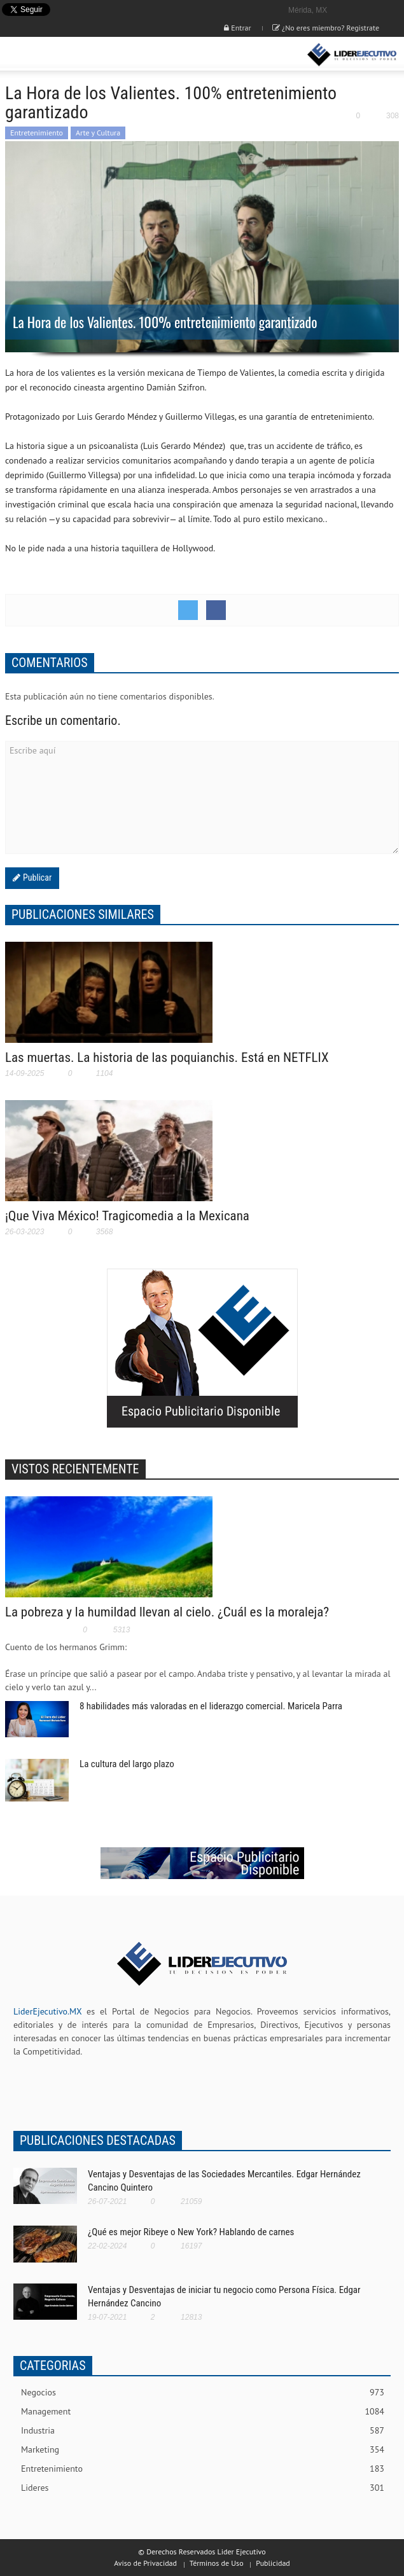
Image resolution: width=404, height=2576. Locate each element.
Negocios (202, 2392)
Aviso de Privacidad (145, 2563)
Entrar (237, 27)
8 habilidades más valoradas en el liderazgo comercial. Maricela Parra (211, 1706)
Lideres (202, 2488)
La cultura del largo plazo (127, 1764)
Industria (202, 2430)
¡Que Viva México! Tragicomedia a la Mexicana (127, 1215)
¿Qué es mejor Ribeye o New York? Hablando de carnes (191, 2232)
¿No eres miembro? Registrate (325, 27)
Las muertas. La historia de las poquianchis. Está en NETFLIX (167, 1057)
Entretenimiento (36, 132)
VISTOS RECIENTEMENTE (75, 1469)
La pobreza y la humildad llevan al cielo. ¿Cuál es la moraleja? (167, 1612)
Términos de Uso (217, 2563)
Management (202, 2411)
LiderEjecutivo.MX (47, 2011)
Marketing (202, 2449)
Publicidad (272, 2563)
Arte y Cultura (98, 132)
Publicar (36, 877)
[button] (48, 54)
